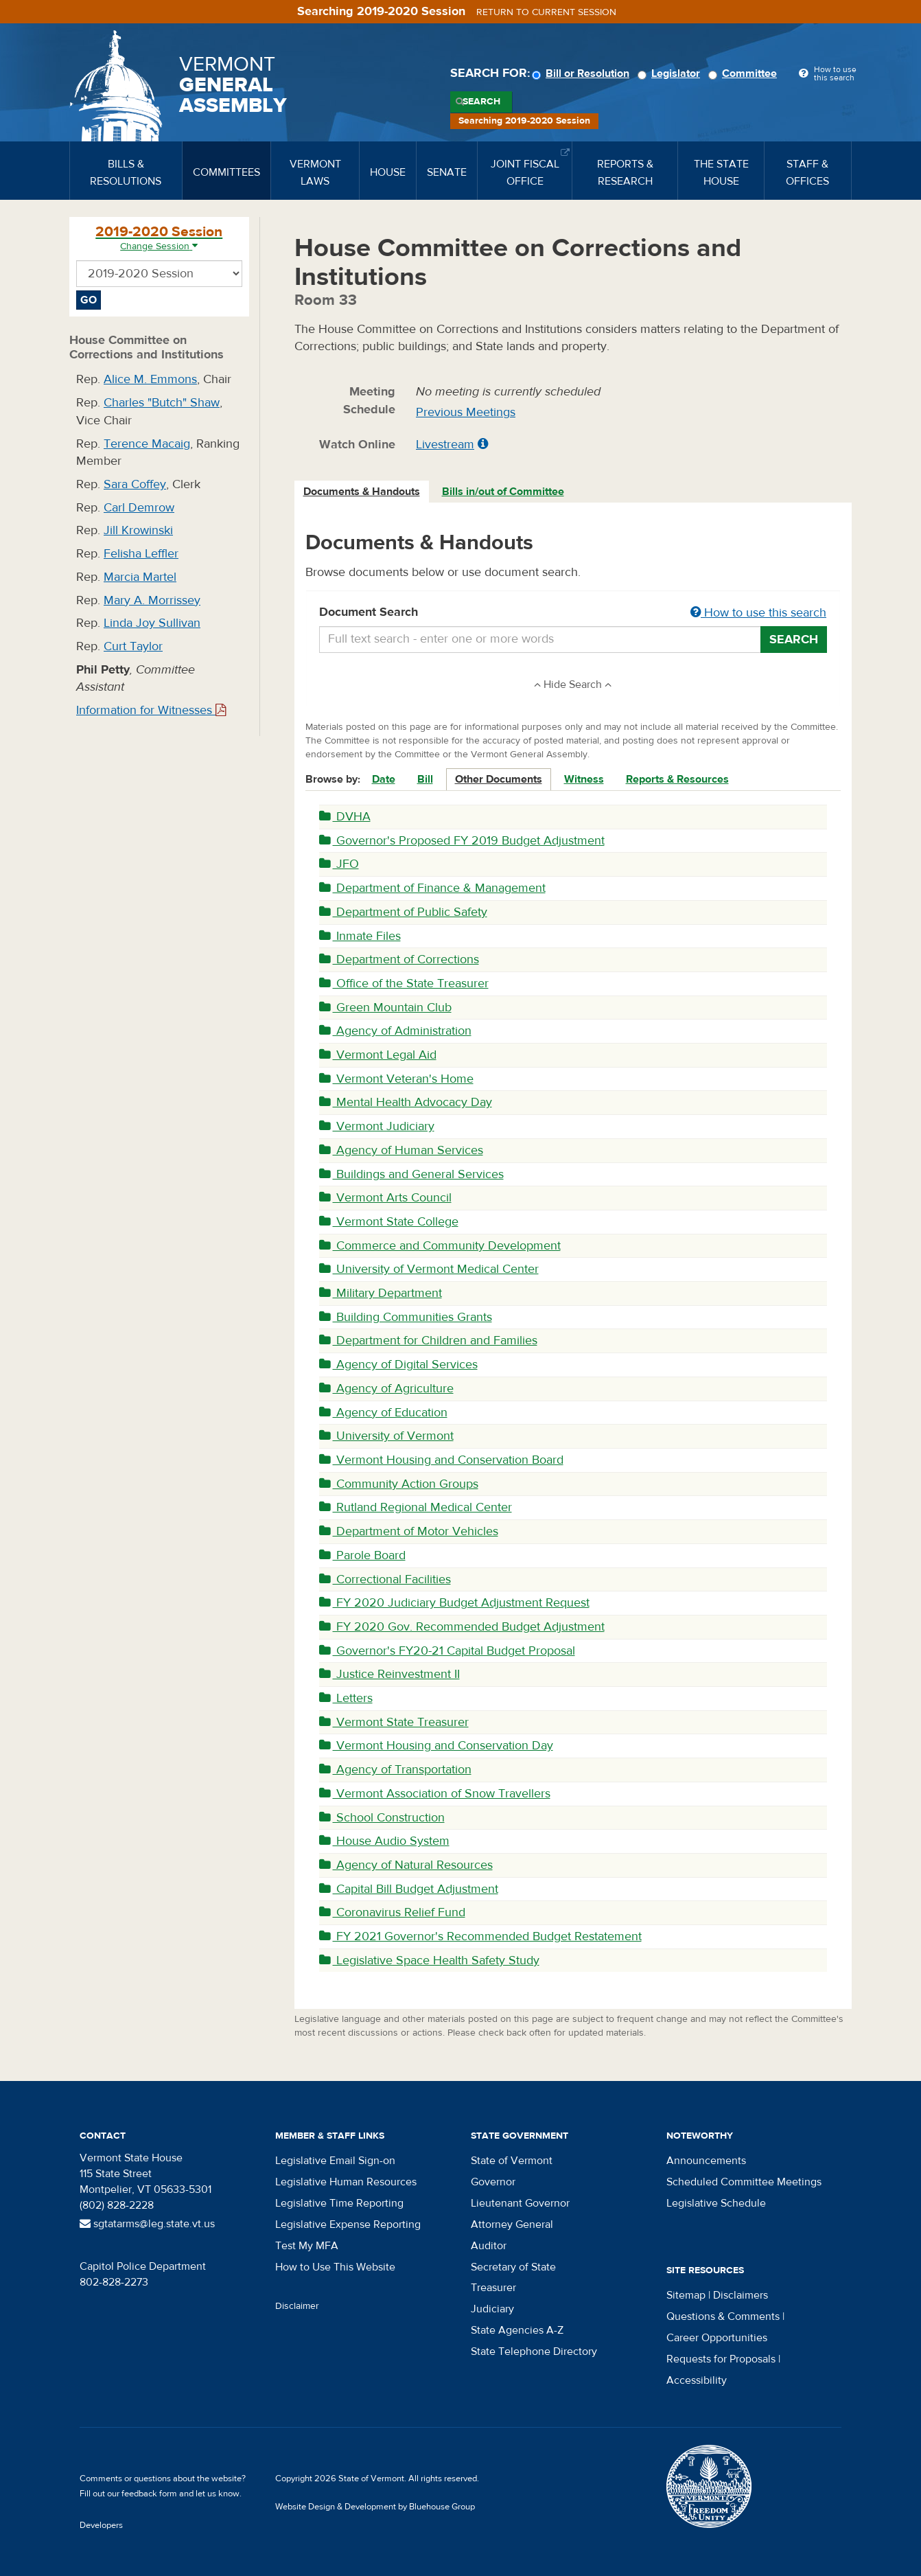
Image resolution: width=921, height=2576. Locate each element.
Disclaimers (740, 2295)
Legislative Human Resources (346, 2182)
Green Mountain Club (385, 1007)
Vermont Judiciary (376, 1126)
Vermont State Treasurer (394, 1722)
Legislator (671, 73)
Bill (425, 779)
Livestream (445, 444)
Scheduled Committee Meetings (743, 2182)
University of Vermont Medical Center (429, 1269)
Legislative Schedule (716, 2203)
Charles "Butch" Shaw (162, 403)
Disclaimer (297, 2306)
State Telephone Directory (534, 2351)
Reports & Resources (677, 779)
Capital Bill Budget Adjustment (408, 1889)
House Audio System (384, 1841)
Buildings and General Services (411, 1174)
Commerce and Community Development (440, 1246)
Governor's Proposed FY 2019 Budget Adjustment (462, 841)
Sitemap (686, 2295)
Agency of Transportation (395, 1770)
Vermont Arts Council (385, 1198)
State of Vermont (511, 2160)
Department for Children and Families (428, 1340)
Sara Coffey (135, 484)
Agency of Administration (395, 1031)
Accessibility (696, 2380)
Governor (493, 2182)
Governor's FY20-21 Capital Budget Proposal (447, 1651)
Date (383, 779)
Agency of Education (383, 1413)
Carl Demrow (139, 508)
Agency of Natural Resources (406, 1865)
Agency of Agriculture (386, 1388)
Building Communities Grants (405, 1317)
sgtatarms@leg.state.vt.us (147, 2224)
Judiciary (492, 2309)
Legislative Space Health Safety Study (429, 1960)
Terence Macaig (147, 444)
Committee (744, 73)
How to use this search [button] (758, 613)
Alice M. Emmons (150, 379)
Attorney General (512, 2224)
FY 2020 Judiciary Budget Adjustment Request (454, 1603)
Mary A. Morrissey (152, 600)
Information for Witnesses (151, 710)
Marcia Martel (140, 577)
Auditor (488, 2246)
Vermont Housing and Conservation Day (436, 1745)
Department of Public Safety (403, 912)
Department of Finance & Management (432, 888)
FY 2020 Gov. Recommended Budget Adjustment (462, 1627)
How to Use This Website (335, 2267)
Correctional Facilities (385, 1579)
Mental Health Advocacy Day (405, 1102)
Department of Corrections (399, 959)
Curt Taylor (133, 646)
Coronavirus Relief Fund (392, 1912)
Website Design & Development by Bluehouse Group (375, 2506)
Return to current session (546, 12)
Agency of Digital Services (398, 1364)
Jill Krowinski (138, 530)
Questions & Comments (723, 2316)
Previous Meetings (465, 412)
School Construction (382, 1818)
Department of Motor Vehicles (408, 1531)
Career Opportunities (716, 2338)
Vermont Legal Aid (377, 1055)
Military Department (380, 1293)
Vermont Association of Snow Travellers (434, 1794)
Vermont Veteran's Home (396, 1079)
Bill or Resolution (582, 73)
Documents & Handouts (361, 491)
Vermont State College (388, 1222)
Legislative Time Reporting (339, 2203)
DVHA (345, 817)
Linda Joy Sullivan (152, 623)
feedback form (149, 2493)
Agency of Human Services (401, 1150)
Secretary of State (513, 2267)
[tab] (362, 492)
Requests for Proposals (721, 2359)
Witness (584, 779)
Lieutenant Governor (520, 2203)
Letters (346, 1698)
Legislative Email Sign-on (335, 2160)
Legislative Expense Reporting (348, 2224)
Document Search (573, 613)
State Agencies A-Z (517, 2330)
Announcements (706, 2160)
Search (481, 101)
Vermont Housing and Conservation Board (441, 1460)
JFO (339, 864)
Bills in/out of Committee (503, 491)
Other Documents (498, 779)
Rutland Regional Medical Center (415, 1507)
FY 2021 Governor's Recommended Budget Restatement (480, 1936)
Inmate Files (360, 936)
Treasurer (493, 2288)
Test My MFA (306, 2246)
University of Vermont (386, 1436)
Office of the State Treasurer (404, 983)
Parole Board (362, 1555)
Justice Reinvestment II (389, 1674)
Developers (101, 2525)
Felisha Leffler (141, 554)
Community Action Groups (398, 1484)
